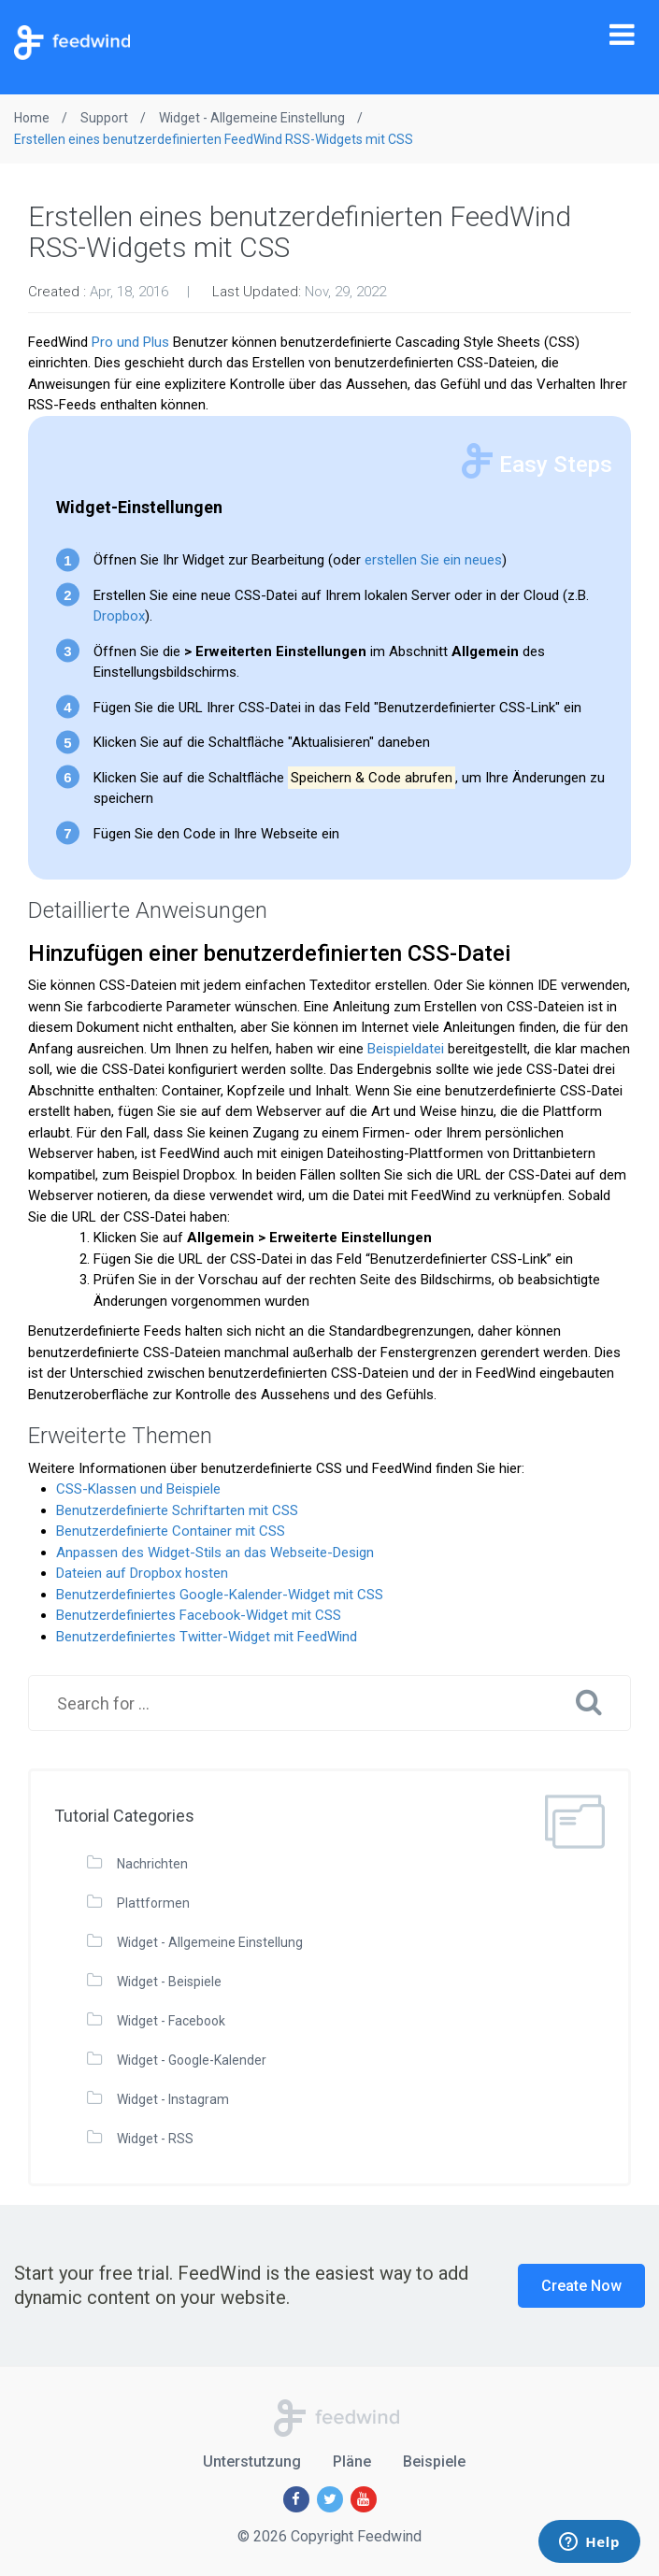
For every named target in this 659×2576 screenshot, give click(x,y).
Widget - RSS (155, 2138)
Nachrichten (152, 1863)
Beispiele (434, 2461)
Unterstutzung (252, 2461)
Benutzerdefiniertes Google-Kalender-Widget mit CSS (219, 1594)
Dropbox (119, 616)
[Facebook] (296, 2499)
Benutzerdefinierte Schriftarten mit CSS (177, 1510)
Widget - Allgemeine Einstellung (210, 1942)
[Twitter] (330, 2499)
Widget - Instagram (173, 2099)
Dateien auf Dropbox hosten (142, 1573)
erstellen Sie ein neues (433, 559)
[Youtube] (364, 2499)
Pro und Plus (130, 342)
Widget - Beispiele (169, 1981)
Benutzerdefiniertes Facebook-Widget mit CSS (198, 1615)
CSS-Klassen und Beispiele (138, 1489)
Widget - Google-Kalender (191, 2060)
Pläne (352, 2461)
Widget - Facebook (171, 2020)
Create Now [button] (581, 2286)
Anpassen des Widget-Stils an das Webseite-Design (215, 1552)
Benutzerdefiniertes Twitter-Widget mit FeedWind (206, 1636)
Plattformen (153, 1903)
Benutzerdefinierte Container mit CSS (170, 1531)
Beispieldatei (405, 1048)
